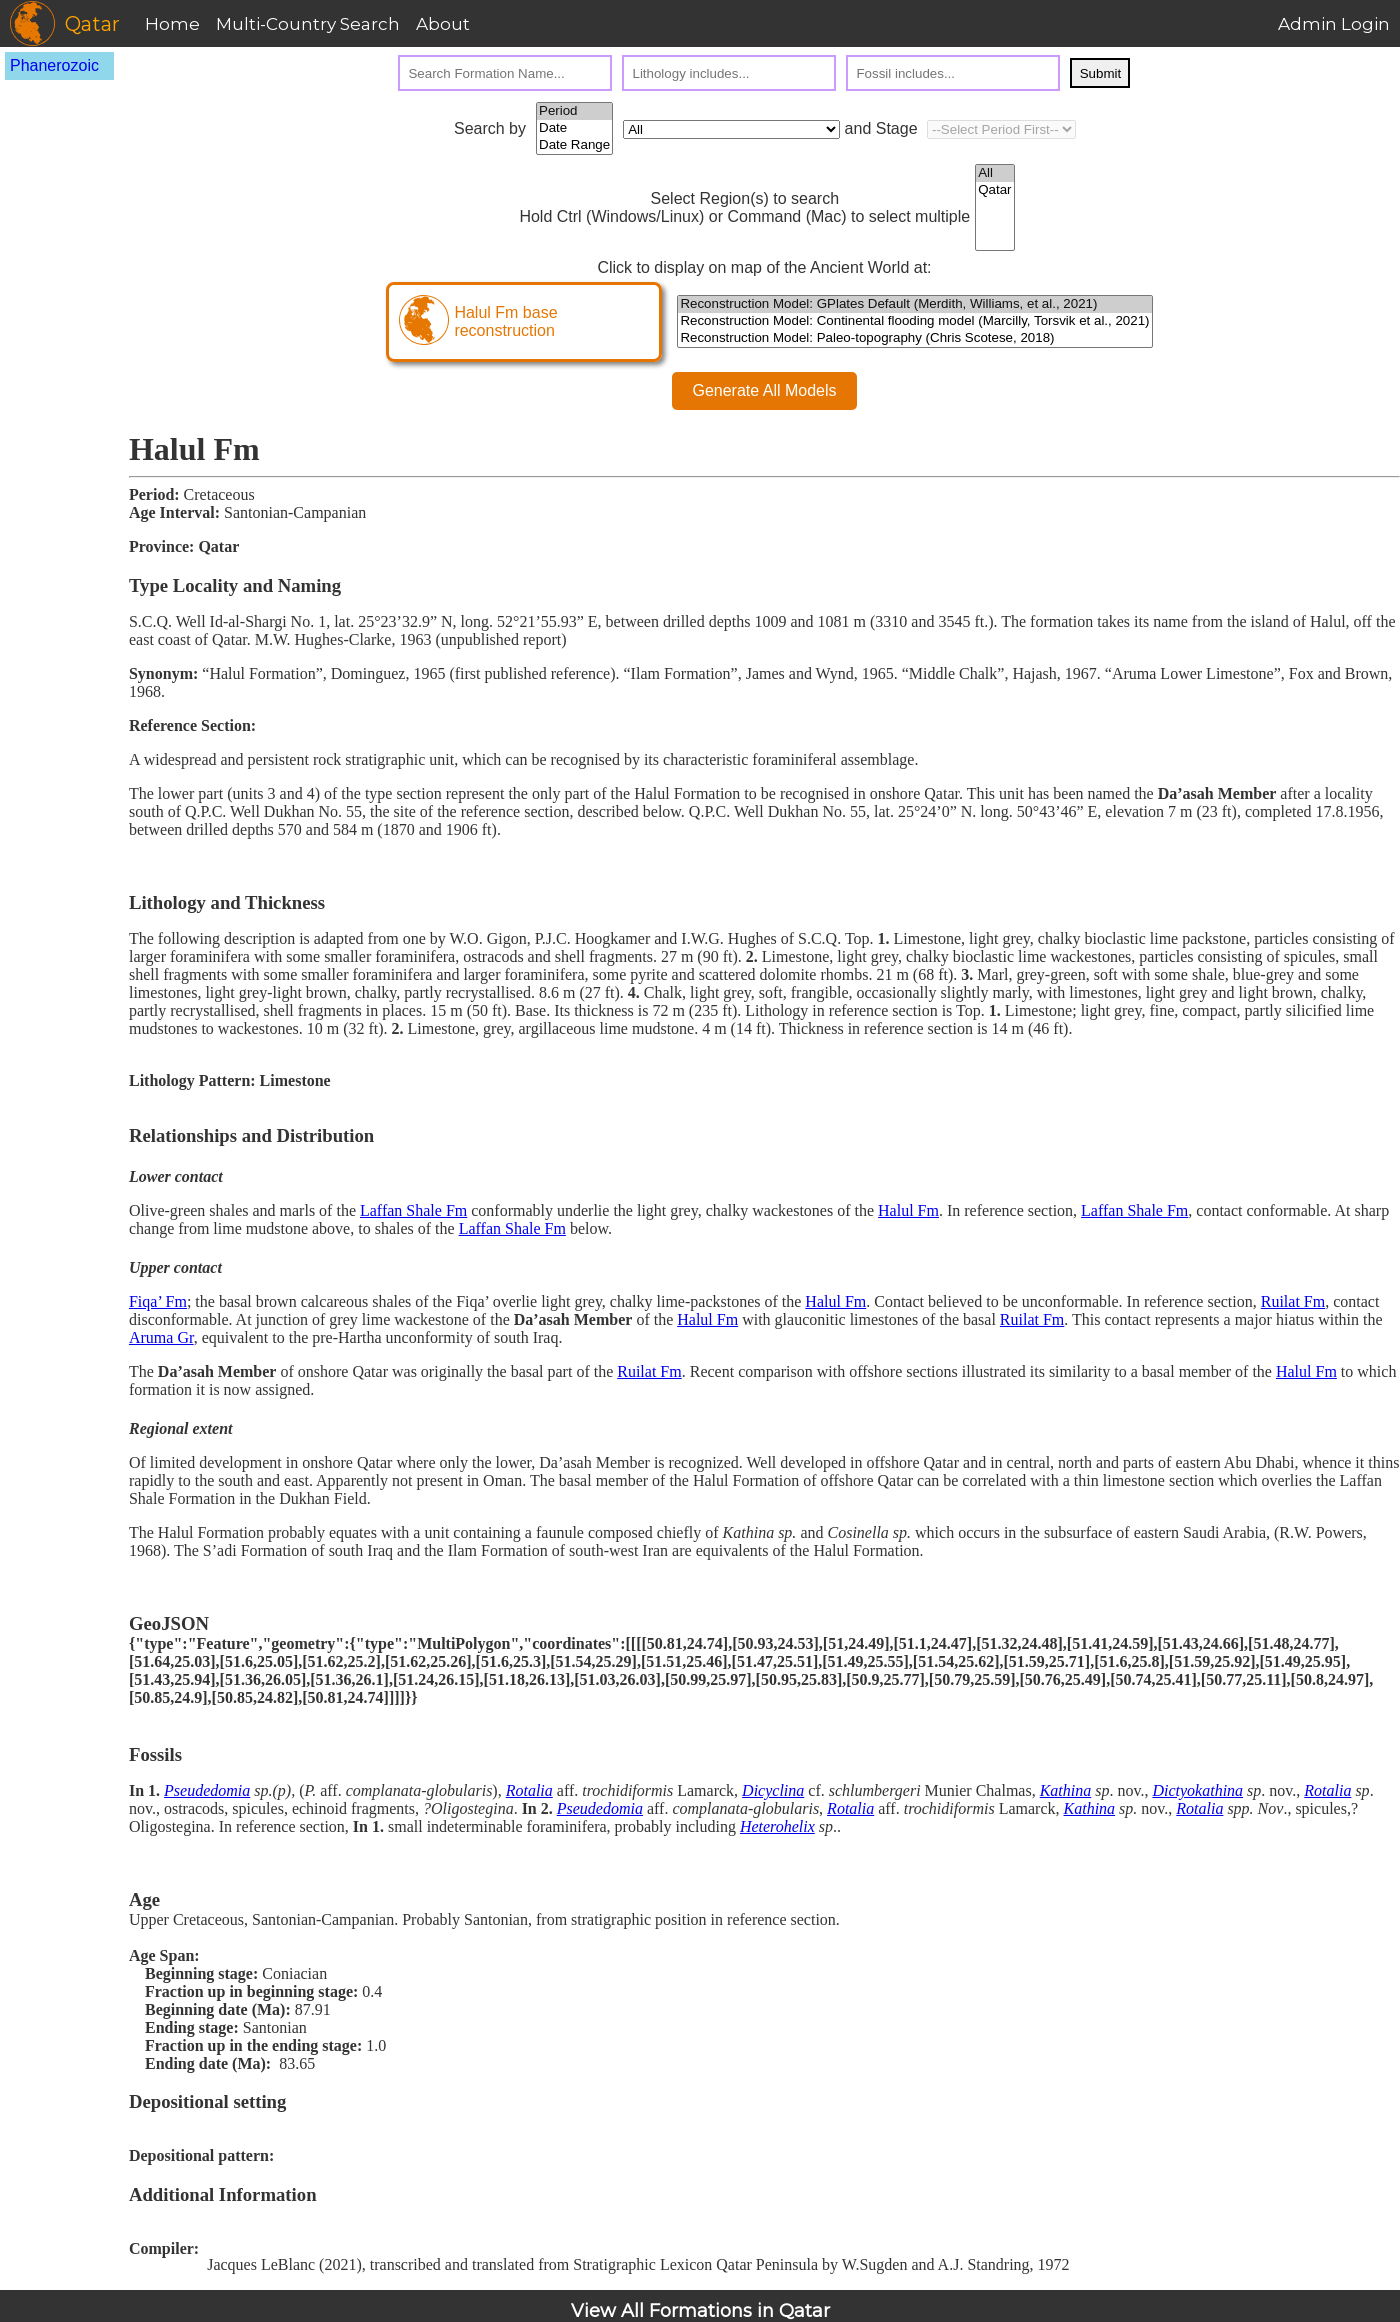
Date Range (574, 145)
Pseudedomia (207, 1790)
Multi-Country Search (308, 24)
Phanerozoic (54, 65)
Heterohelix (777, 1826)
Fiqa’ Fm (158, 1301)
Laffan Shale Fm (413, 1210)
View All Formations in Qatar (700, 2311)
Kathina (1066, 1790)
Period (574, 111)
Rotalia (529, 1790)
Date (574, 128)
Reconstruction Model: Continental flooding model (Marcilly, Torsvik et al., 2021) (914, 321)
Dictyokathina (1197, 1790)
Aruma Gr (161, 1337)
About (443, 24)
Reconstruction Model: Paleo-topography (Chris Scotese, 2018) (914, 338)
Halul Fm (908, 1210)
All (994, 173)
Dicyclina (773, 1790)
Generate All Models (764, 390)
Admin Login (1334, 24)
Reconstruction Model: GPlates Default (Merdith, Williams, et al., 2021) (914, 304)
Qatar (994, 190)
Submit (1100, 73)
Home (172, 24)
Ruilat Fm (1293, 1301)
